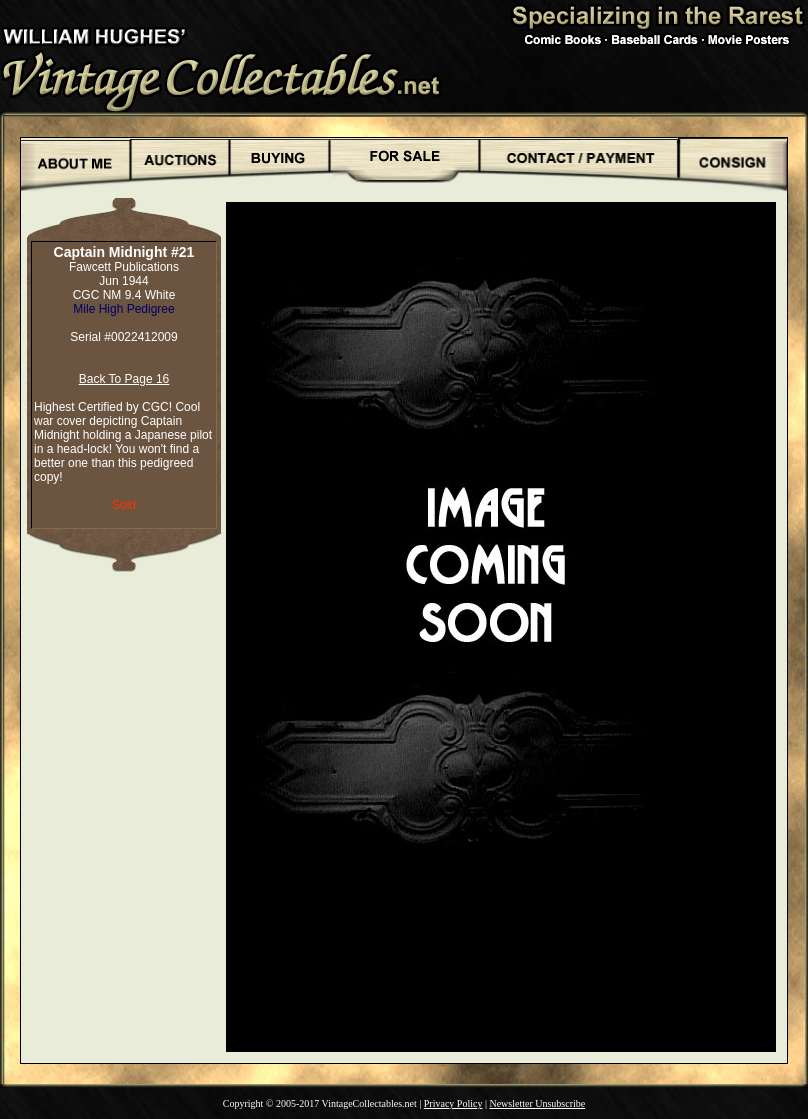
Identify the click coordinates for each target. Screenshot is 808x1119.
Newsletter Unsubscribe (537, 1103)
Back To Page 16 (124, 379)
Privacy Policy (453, 1103)
